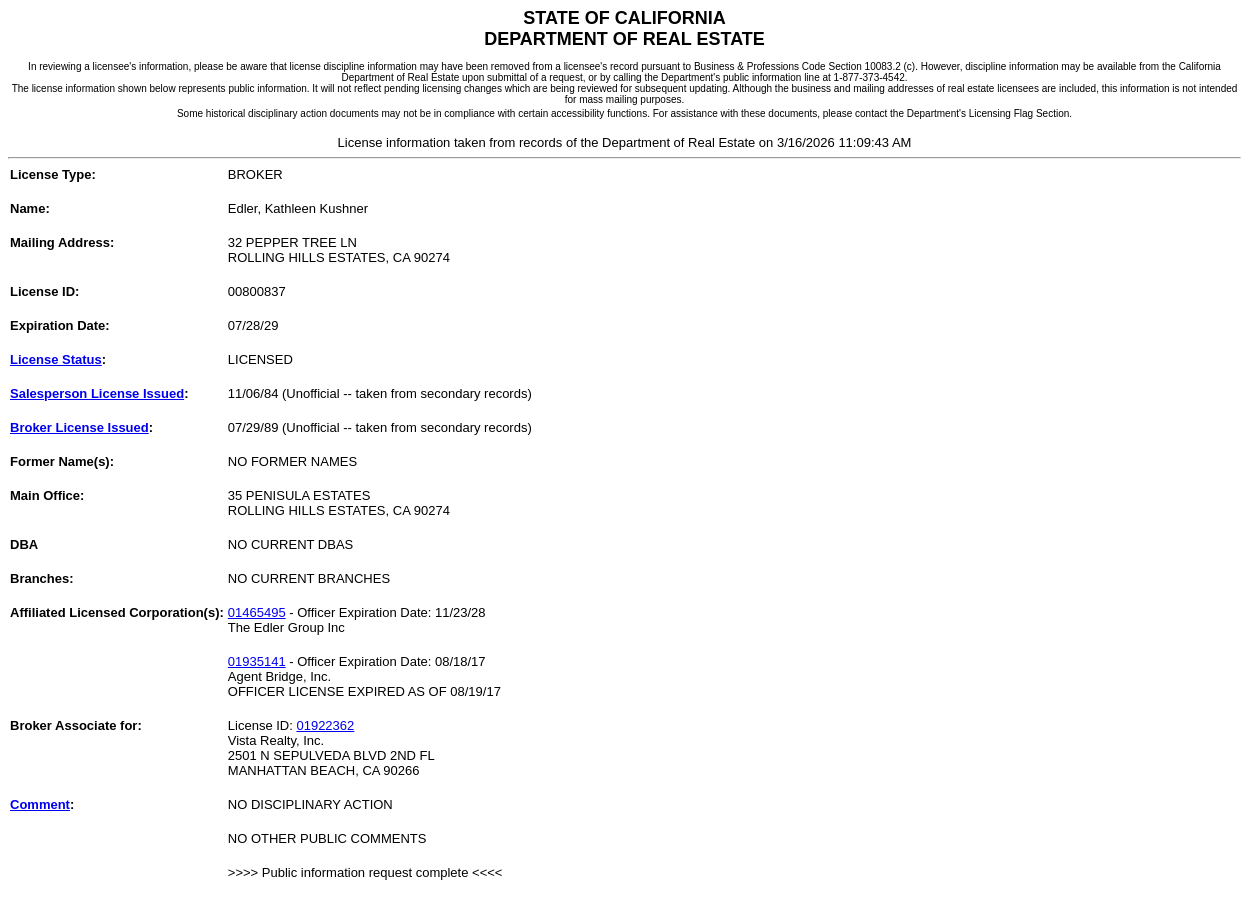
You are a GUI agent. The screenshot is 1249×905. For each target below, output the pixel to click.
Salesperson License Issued (97, 393)
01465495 (257, 612)
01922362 (325, 725)
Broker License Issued (79, 427)
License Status (56, 359)
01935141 (257, 661)
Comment (40, 804)
